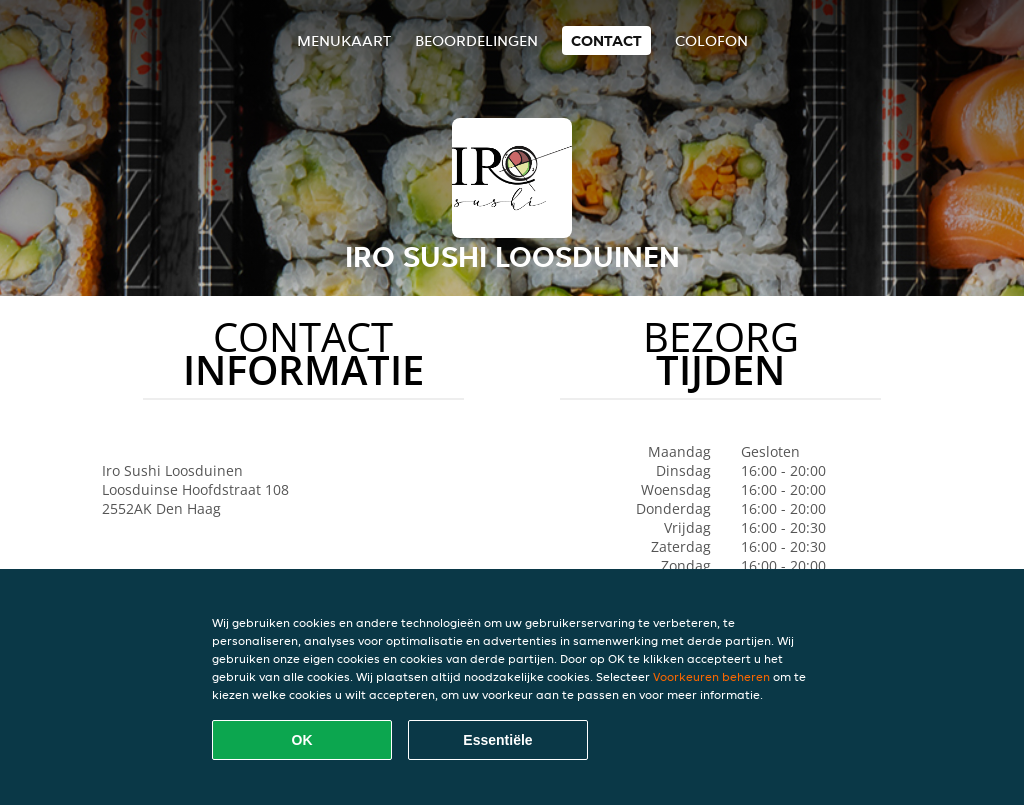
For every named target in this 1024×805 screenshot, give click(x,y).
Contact (606, 40)
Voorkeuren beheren (711, 676)
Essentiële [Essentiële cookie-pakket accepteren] (497, 740)
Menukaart (344, 40)
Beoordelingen (476, 40)
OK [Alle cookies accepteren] (302, 740)
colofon (711, 40)
